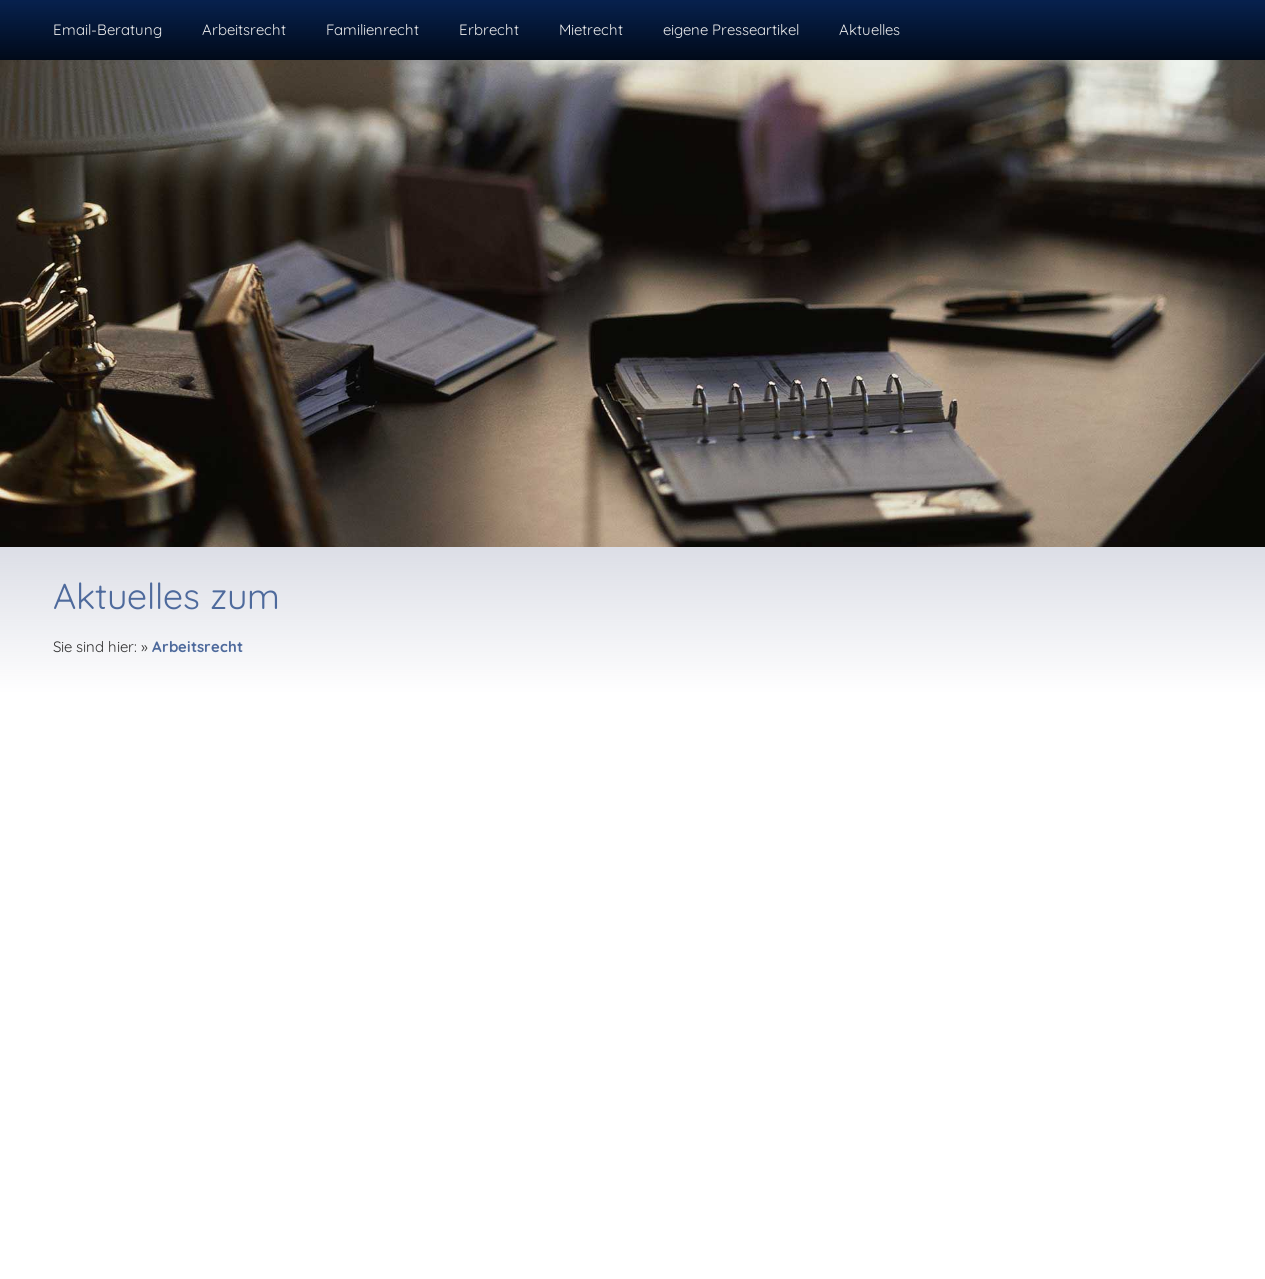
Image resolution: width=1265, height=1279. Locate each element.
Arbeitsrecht (197, 646)
